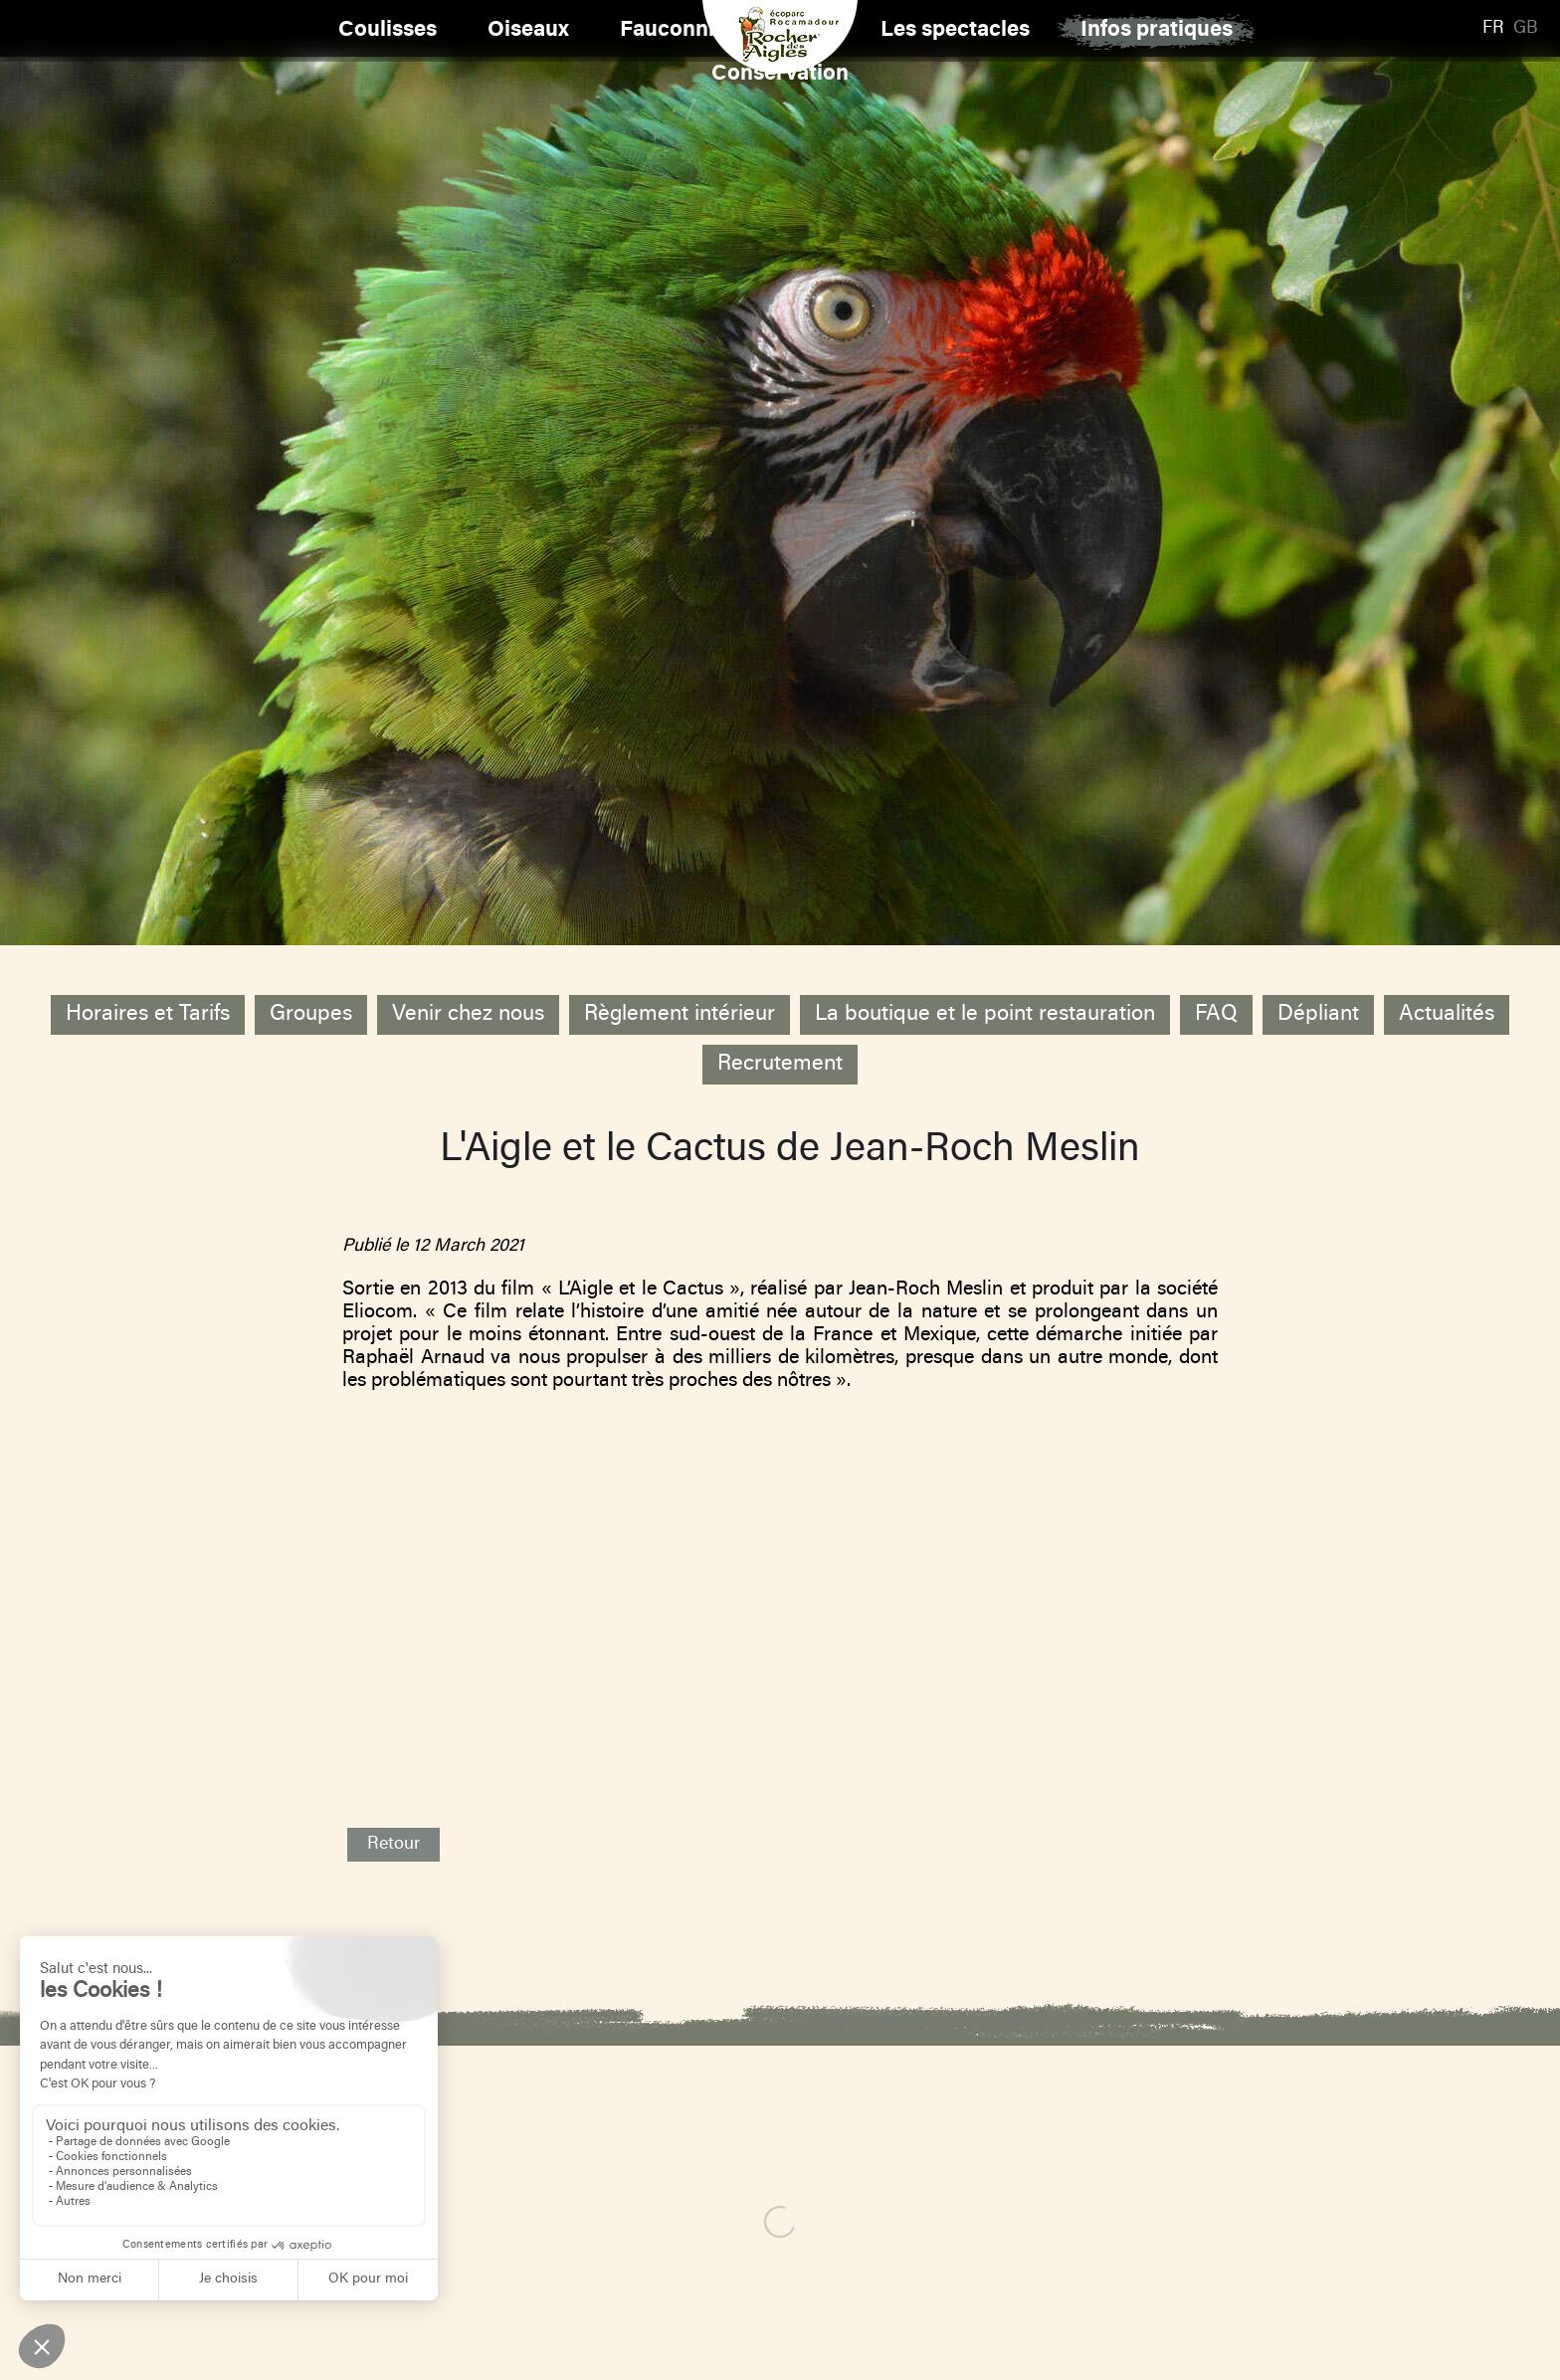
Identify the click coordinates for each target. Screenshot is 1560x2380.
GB (1525, 29)
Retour (393, 1845)
